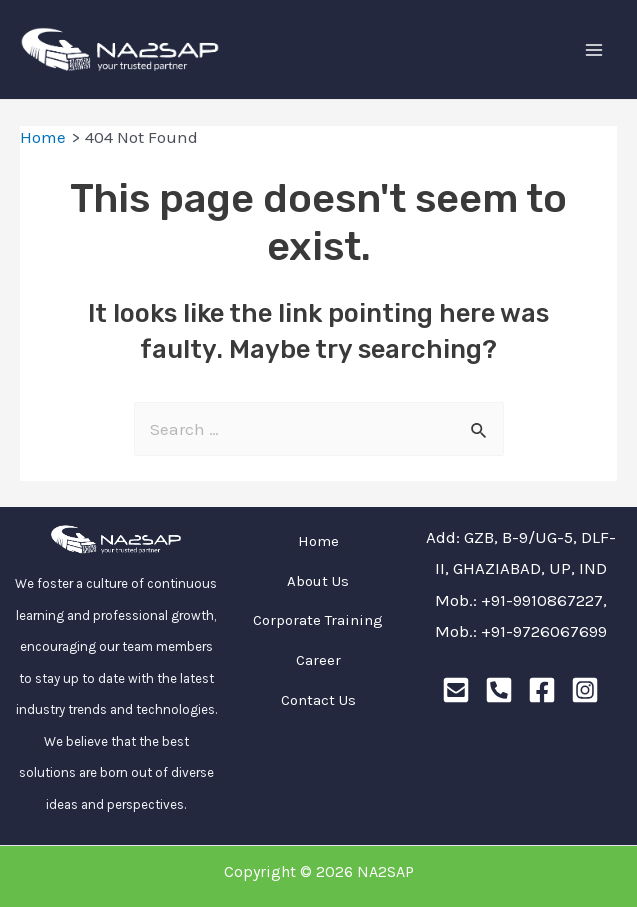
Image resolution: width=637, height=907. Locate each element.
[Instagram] (585, 690)
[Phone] (499, 690)
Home (318, 541)
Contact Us (318, 700)
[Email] (456, 690)
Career (318, 660)
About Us (318, 581)
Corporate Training (318, 620)
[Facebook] (542, 690)
